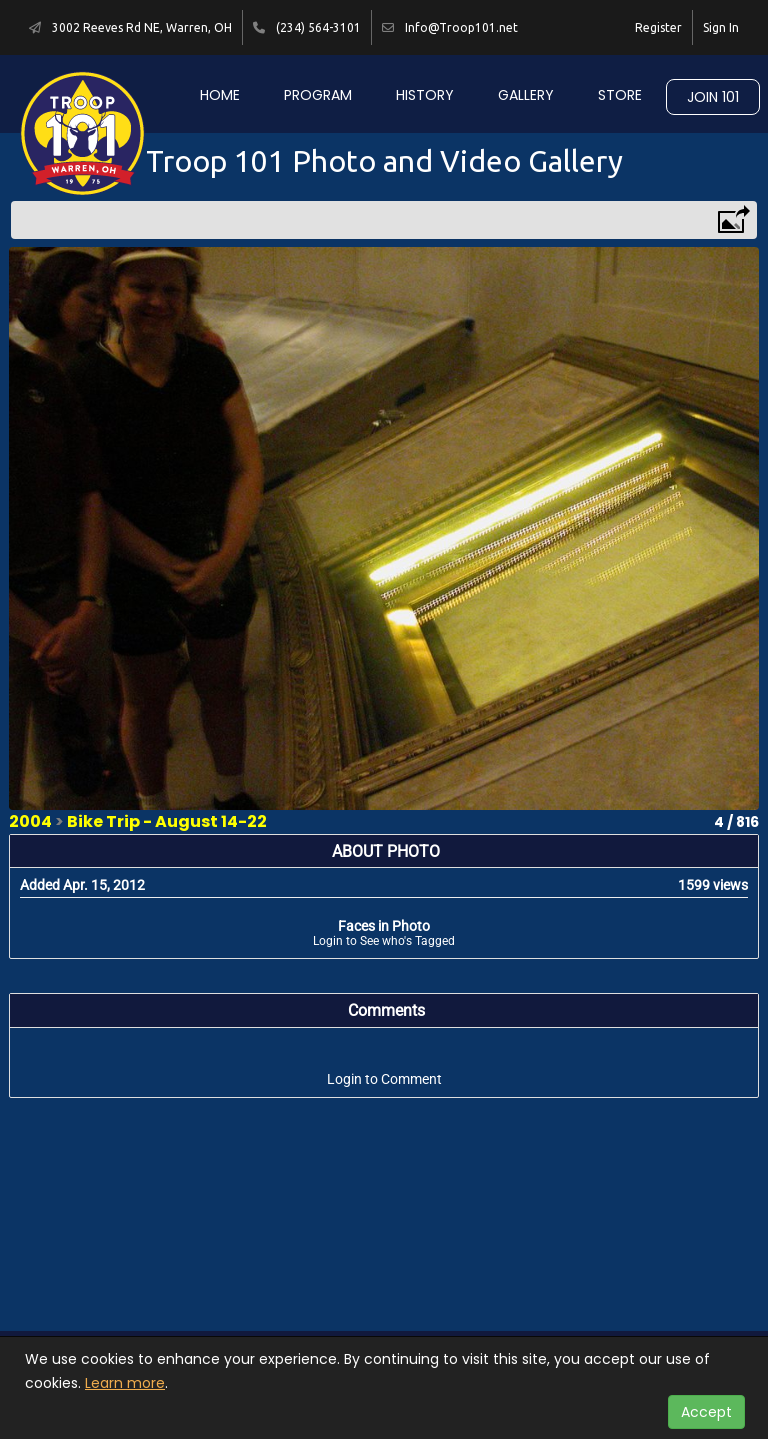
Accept (706, 1412)
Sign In (721, 27)
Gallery (526, 95)
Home (220, 95)
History (425, 95)
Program (318, 95)
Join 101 (713, 97)
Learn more (125, 1383)
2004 (30, 821)
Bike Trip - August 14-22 (167, 821)
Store (620, 95)
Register (658, 27)
